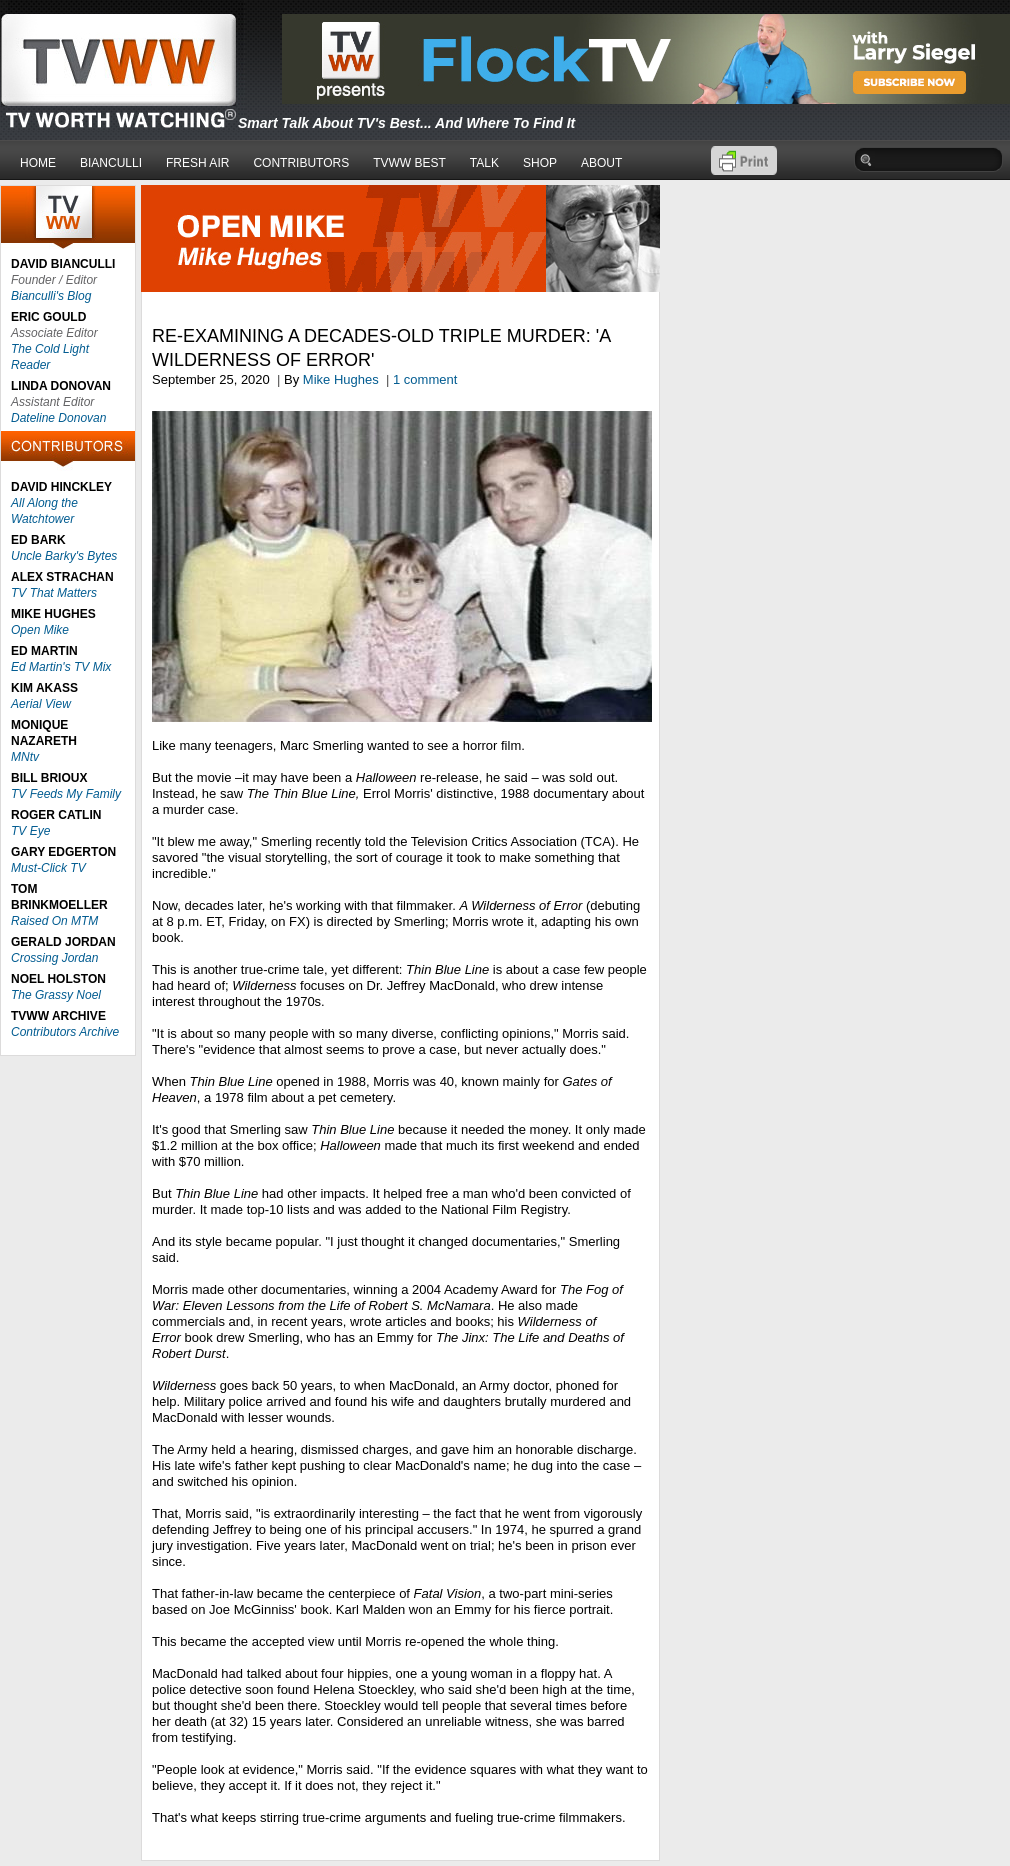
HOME (38, 163)
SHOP (540, 163)
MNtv (25, 757)
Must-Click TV (48, 868)
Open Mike (40, 630)
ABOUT (601, 163)
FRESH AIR (197, 163)
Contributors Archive (65, 1032)
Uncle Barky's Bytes (64, 556)
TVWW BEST (409, 163)
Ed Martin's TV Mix (61, 667)
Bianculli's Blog (51, 296)
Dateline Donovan (58, 418)
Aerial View (41, 704)
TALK (484, 163)
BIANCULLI (111, 163)
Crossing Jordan (54, 958)
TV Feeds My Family (66, 794)
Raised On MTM (54, 921)
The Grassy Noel (56, 995)
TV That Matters (54, 593)
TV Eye (30, 831)
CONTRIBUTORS (301, 163)
